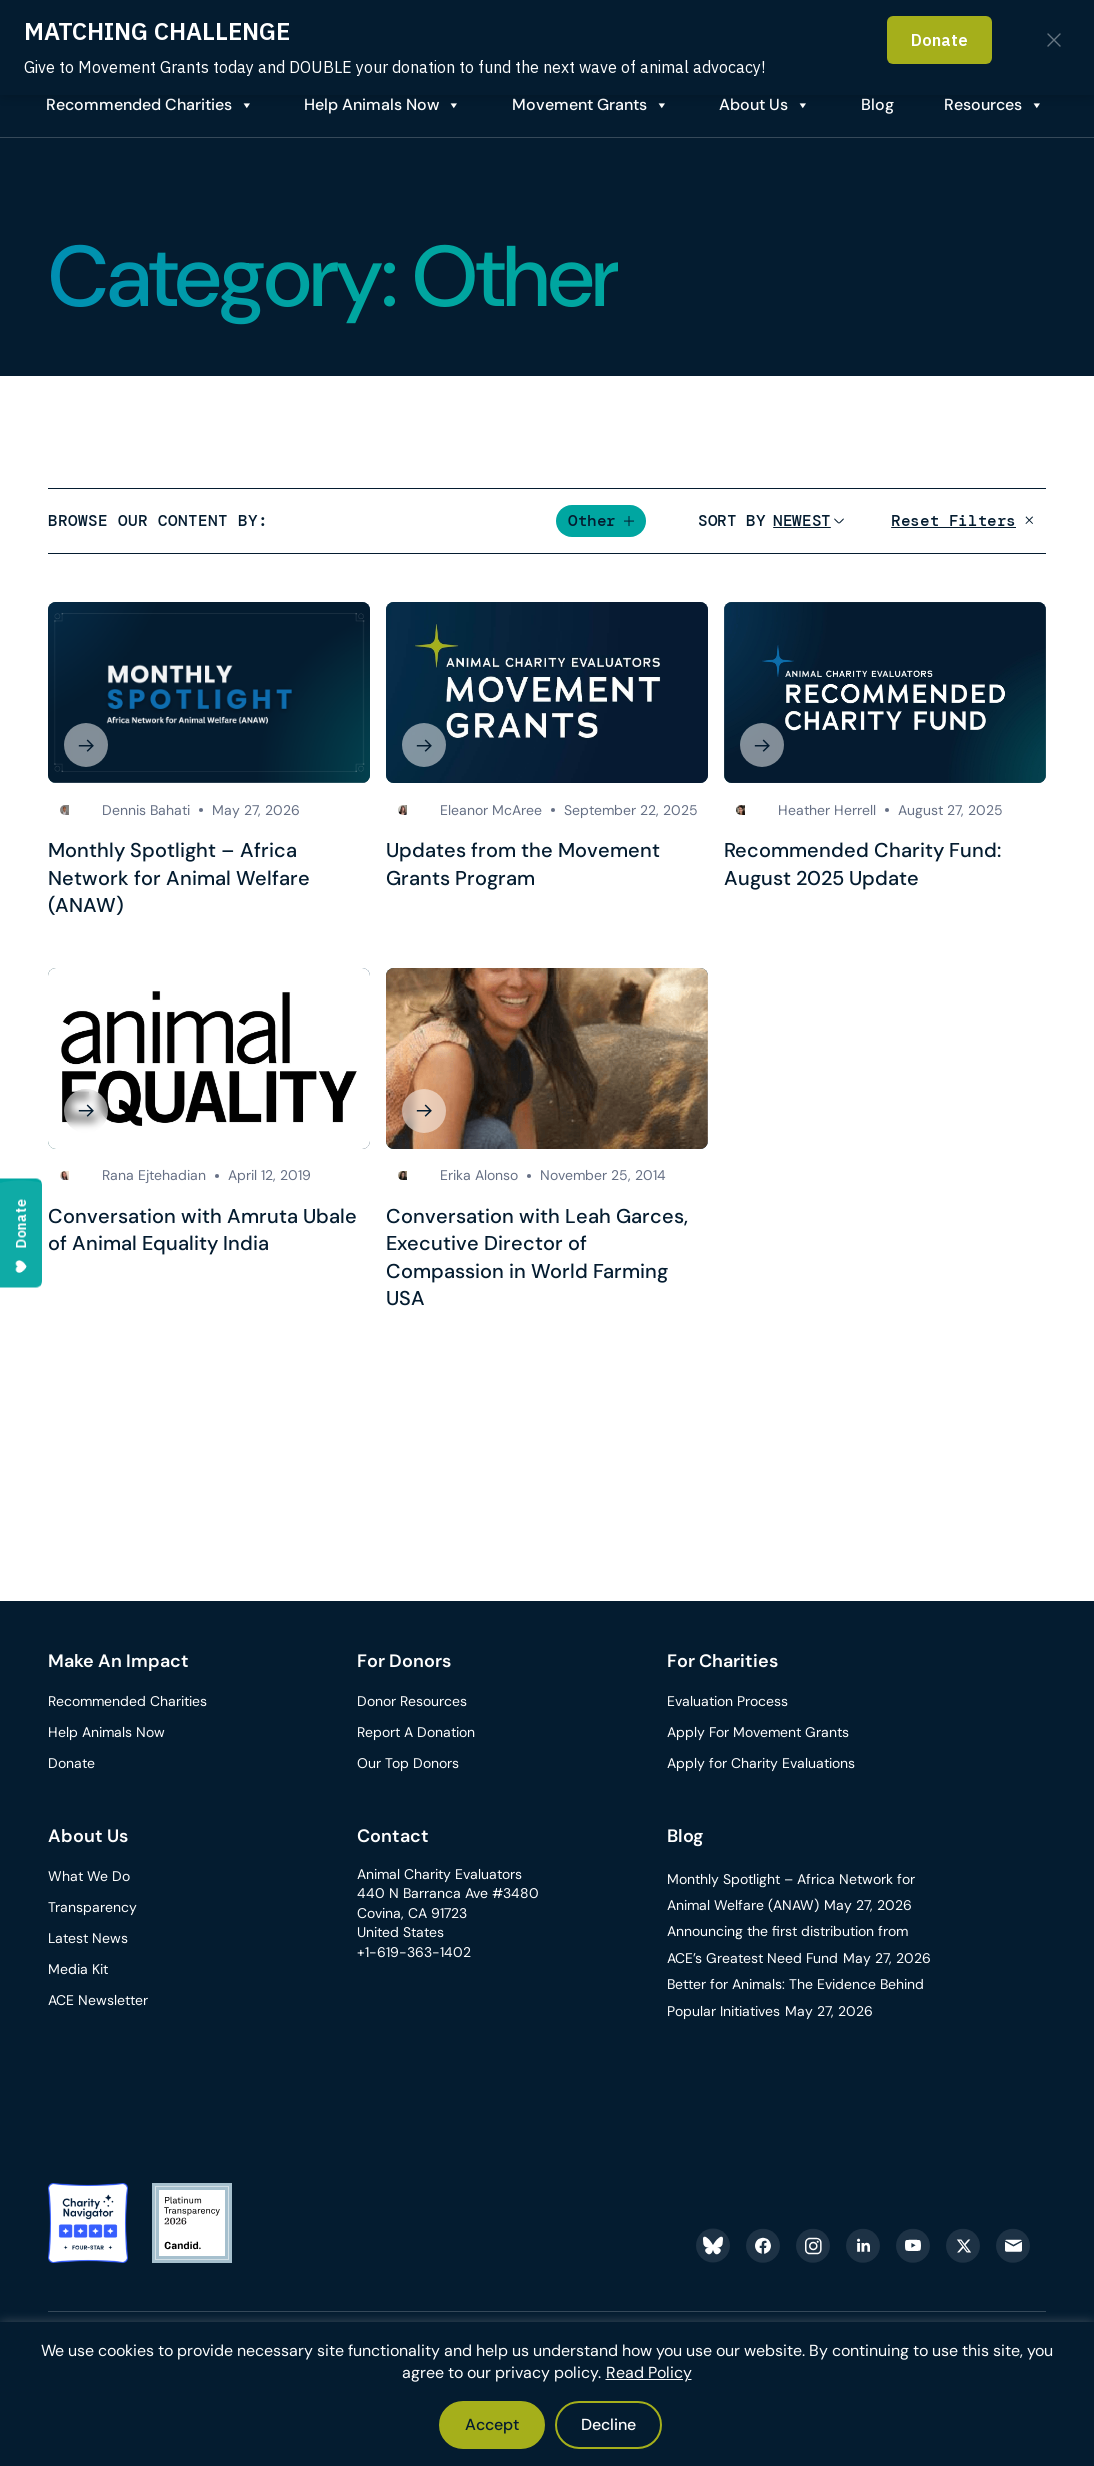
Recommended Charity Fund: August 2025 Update (862, 864)
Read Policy (649, 2372)
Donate (71, 1763)
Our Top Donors (408, 1763)
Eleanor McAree (491, 810)
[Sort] (802, 521)
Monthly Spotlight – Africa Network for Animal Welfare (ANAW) (179, 877)
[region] (547, 2394)
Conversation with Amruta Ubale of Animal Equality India (202, 1230)
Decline (608, 2424)
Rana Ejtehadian (154, 1175)
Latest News (88, 1938)
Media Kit (78, 1969)
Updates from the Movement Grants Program (523, 864)
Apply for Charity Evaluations (761, 1763)
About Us (753, 104)
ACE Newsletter (98, 2000)
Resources (983, 104)
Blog (685, 1836)
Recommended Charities (139, 104)
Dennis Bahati (146, 810)
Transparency (92, 1907)
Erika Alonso (479, 1175)
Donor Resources (412, 1701)
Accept (492, 2424)
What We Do (89, 1876)
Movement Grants (579, 104)
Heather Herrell (827, 810)
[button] (601, 521)
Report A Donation (416, 1732)
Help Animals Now (371, 104)
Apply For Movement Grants (758, 1732)
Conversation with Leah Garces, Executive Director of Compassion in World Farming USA (537, 1257)
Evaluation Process (727, 1701)
